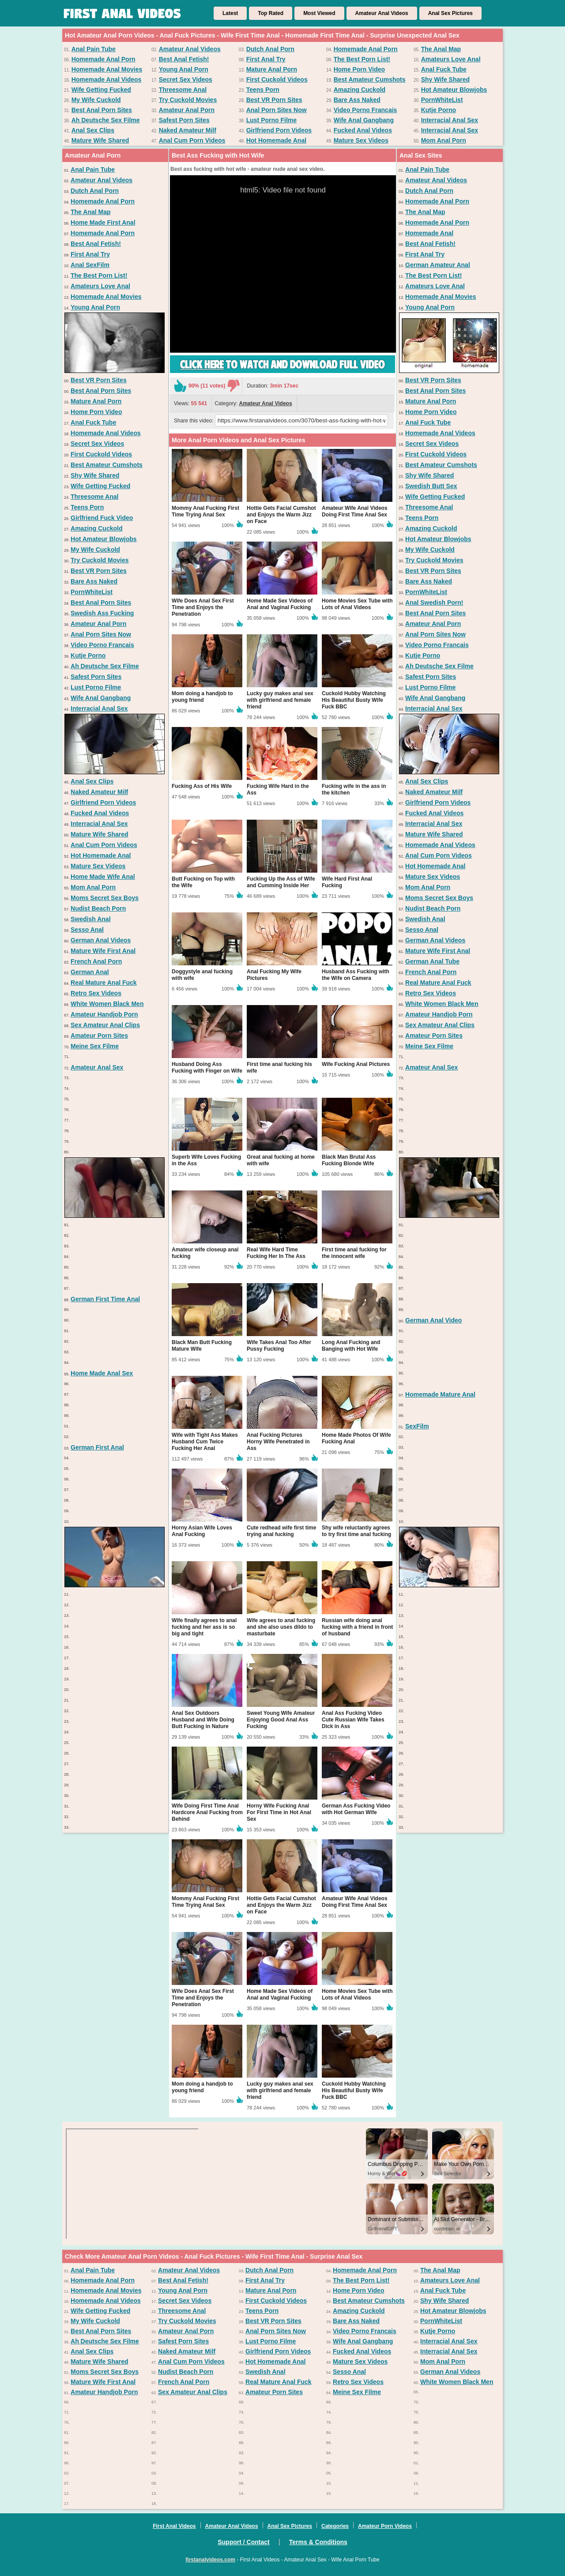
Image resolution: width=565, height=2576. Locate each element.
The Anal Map (441, 49)
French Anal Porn (96, 961)
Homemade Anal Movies (107, 69)
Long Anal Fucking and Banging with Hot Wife (351, 1345)
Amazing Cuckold (359, 89)
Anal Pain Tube (94, 49)
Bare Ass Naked (357, 99)
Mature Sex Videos (361, 140)
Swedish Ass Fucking (102, 613)
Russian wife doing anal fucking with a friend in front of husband (357, 1627)
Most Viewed (319, 13)
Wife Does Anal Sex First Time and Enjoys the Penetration (203, 607)
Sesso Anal (87, 929)
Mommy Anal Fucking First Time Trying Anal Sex (205, 511)
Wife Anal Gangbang (364, 120)
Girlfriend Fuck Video (102, 517)
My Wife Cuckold (96, 99)
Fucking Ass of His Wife (202, 786)
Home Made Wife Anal (103, 876)
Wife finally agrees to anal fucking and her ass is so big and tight (204, 1627)
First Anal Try (266, 59)
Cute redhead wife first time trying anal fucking (281, 1531)
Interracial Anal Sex (449, 120)
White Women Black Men (107, 1003)
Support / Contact (243, 2542)
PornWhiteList (442, 99)
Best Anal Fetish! (184, 59)
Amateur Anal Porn (187, 109)
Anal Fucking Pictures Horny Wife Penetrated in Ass (278, 1441)
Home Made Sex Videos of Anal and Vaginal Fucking (280, 604)
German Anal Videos (101, 940)
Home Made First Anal (103, 222)
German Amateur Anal (437, 264)
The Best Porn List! (362, 59)
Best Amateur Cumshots (370, 79)
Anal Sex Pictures (450, 13)
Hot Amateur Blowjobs (454, 89)
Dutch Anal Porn (270, 49)
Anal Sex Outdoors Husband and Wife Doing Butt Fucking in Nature (203, 1719)
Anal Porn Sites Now (276, 109)
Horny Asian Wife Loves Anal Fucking (202, 1531)
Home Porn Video (359, 69)
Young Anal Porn (183, 69)
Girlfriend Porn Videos (279, 130)
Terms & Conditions (318, 2542)
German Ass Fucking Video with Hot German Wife (356, 1809)
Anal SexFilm (90, 264)
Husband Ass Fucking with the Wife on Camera (355, 974)
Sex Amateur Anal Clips (105, 1024)
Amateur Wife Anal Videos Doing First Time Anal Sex (355, 511)
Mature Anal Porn (271, 69)
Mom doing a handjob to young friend (202, 696)
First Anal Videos (174, 2526)
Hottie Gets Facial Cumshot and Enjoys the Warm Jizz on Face (281, 514)
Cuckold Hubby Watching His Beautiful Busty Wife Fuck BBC (354, 700)
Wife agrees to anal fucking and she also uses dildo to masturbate (281, 1627)
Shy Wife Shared (445, 79)
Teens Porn (262, 89)
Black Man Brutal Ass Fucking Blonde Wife (349, 1160)
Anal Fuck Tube (444, 69)
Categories (335, 2526)
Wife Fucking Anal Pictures (356, 1064)
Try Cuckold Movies (188, 99)
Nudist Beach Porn (98, 908)
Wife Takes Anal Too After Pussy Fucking (279, 1345)
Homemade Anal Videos (107, 79)
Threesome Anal (183, 89)
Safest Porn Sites (184, 120)
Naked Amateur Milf (187, 130)
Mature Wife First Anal (103, 950)
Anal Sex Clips (93, 130)
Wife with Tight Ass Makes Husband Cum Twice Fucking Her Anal (205, 1441)
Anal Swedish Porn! (434, 602)
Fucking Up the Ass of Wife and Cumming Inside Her (281, 882)
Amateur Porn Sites (99, 1035)
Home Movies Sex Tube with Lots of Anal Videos (357, 604)
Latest (230, 13)
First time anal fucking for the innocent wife (354, 1253)
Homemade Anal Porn (366, 49)
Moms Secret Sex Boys (105, 897)
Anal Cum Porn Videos (192, 140)
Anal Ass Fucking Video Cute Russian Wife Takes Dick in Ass (353, 1719)
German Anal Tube (432, 961)
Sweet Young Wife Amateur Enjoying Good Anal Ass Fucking (281, 1719)
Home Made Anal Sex (102, 1373)
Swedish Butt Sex (431, 486)
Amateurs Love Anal (451, 59)
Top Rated (270, 13)
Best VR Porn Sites (274, 99)
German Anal (90, 971)
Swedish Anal (91, 919)
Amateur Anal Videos (381, 13)
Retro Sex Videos (96, 993)
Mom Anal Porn (443, 140)
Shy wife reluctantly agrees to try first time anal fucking (356, 1531)
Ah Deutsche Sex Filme (106, 120)
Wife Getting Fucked (101, 89)
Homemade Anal (429, 233)
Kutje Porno (438, 109)
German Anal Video (433, 1320)
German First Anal (97, 1447)
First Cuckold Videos (277, 79)
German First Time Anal (105, 1299)
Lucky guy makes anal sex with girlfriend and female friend (280, 700)
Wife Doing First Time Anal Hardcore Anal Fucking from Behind (207, 1812)
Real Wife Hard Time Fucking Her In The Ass (276, 1253)
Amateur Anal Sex (97, 1067)
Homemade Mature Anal (440, 1394)
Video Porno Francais (365, 109)
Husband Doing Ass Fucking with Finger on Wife (207, 1067)
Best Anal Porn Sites (102, 109)
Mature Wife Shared (100, 140)
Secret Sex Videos (185, 79)
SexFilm (417, 1426)
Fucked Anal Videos (363, 130)
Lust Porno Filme (271, 120)
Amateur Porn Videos (385, 2526)
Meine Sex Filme (95, 1046)
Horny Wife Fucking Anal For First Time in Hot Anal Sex (279, 1812)
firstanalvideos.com (210, 2560)
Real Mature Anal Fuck (104, 982)
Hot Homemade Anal (276, 140)
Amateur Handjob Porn (104, 1014)
